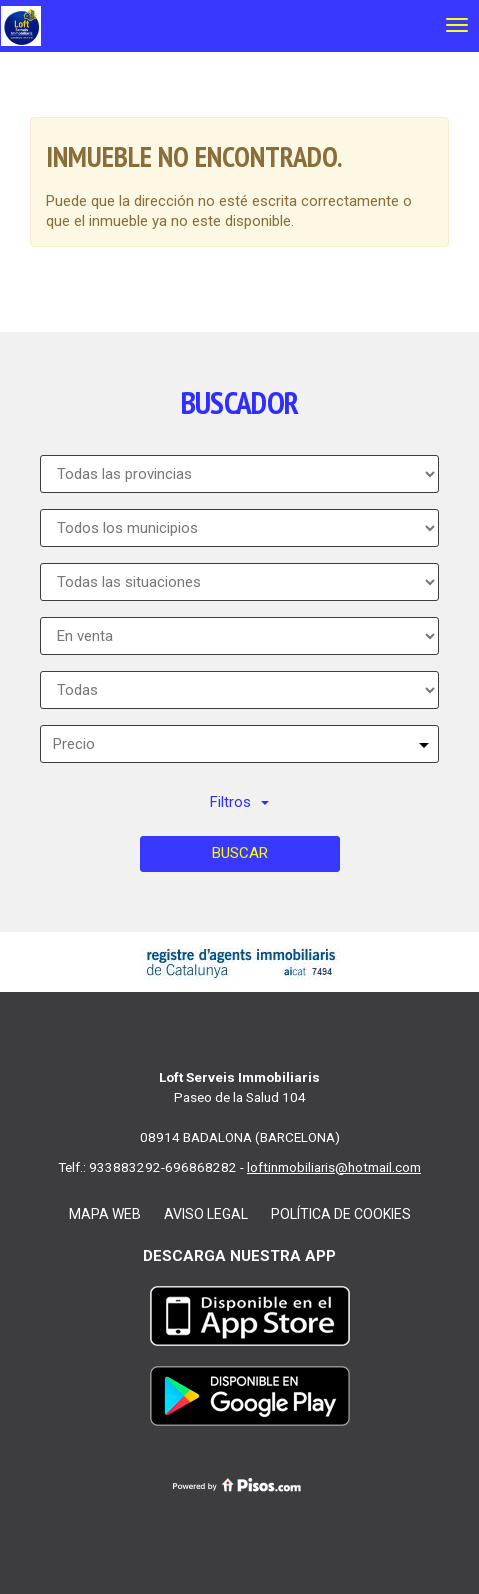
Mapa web (105, 1214)
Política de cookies (341, 1214)
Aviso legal (206, 1214)
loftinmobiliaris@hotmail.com (334, 1167)
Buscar (240, 853)
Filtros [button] (239, 802)
